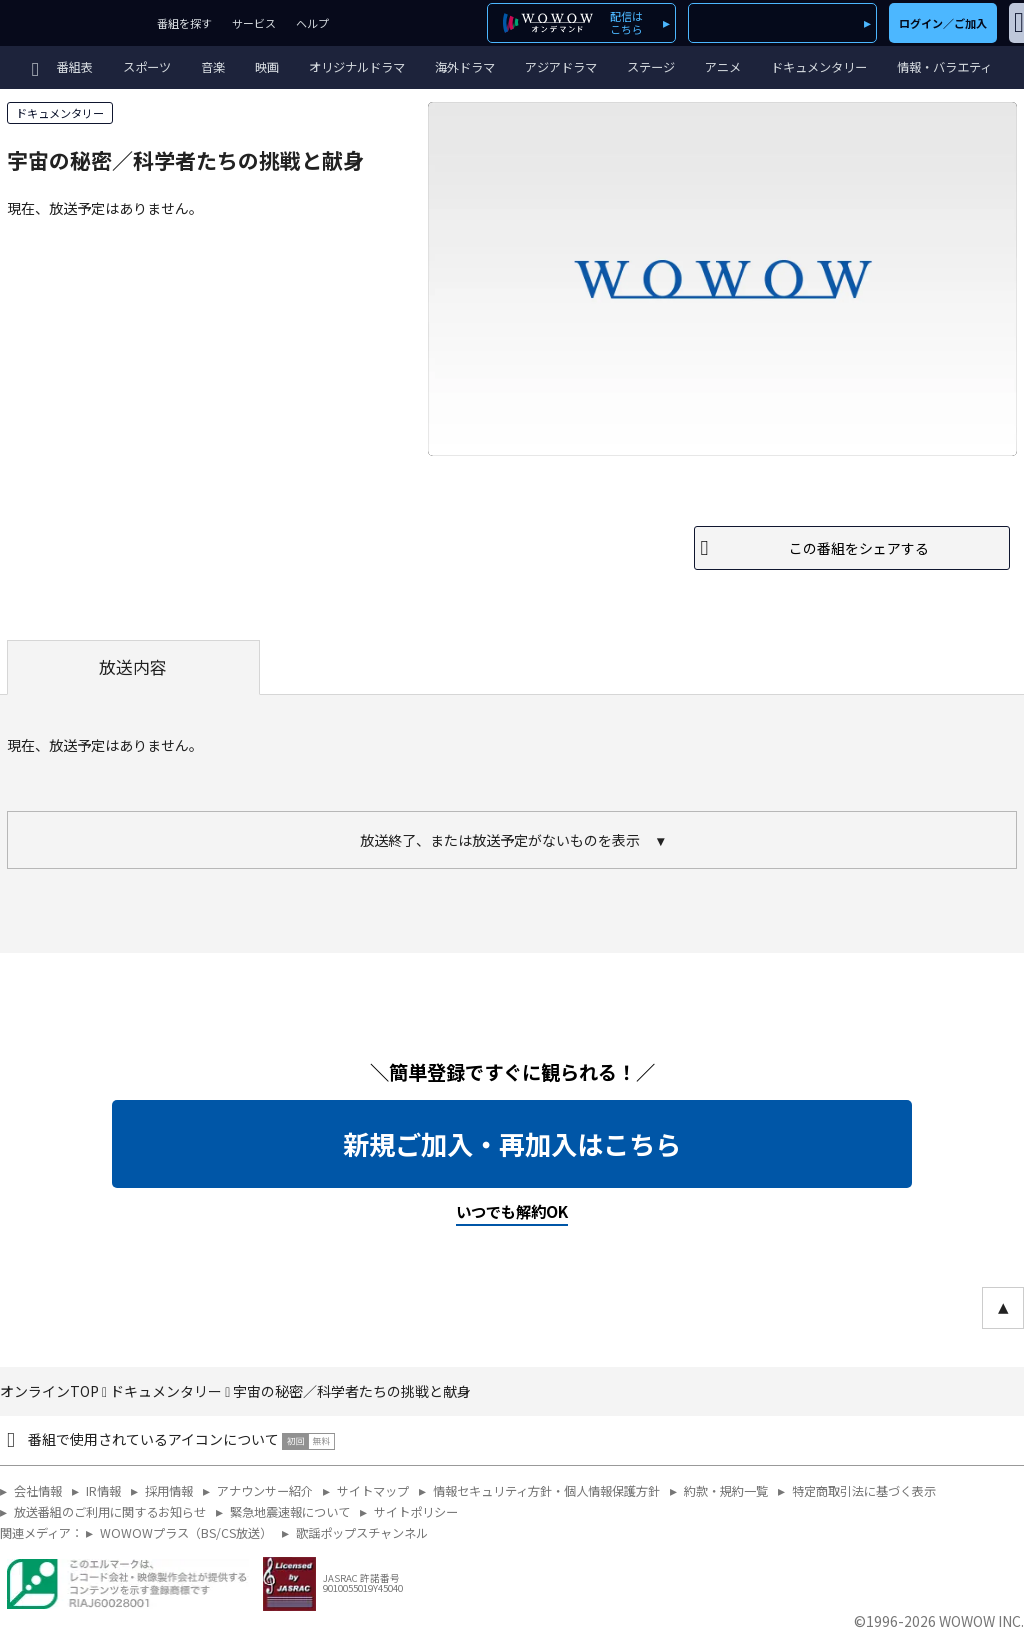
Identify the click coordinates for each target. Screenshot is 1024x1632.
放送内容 (133, 667)
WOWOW (73, 23)
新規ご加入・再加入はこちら (512, 1144)
